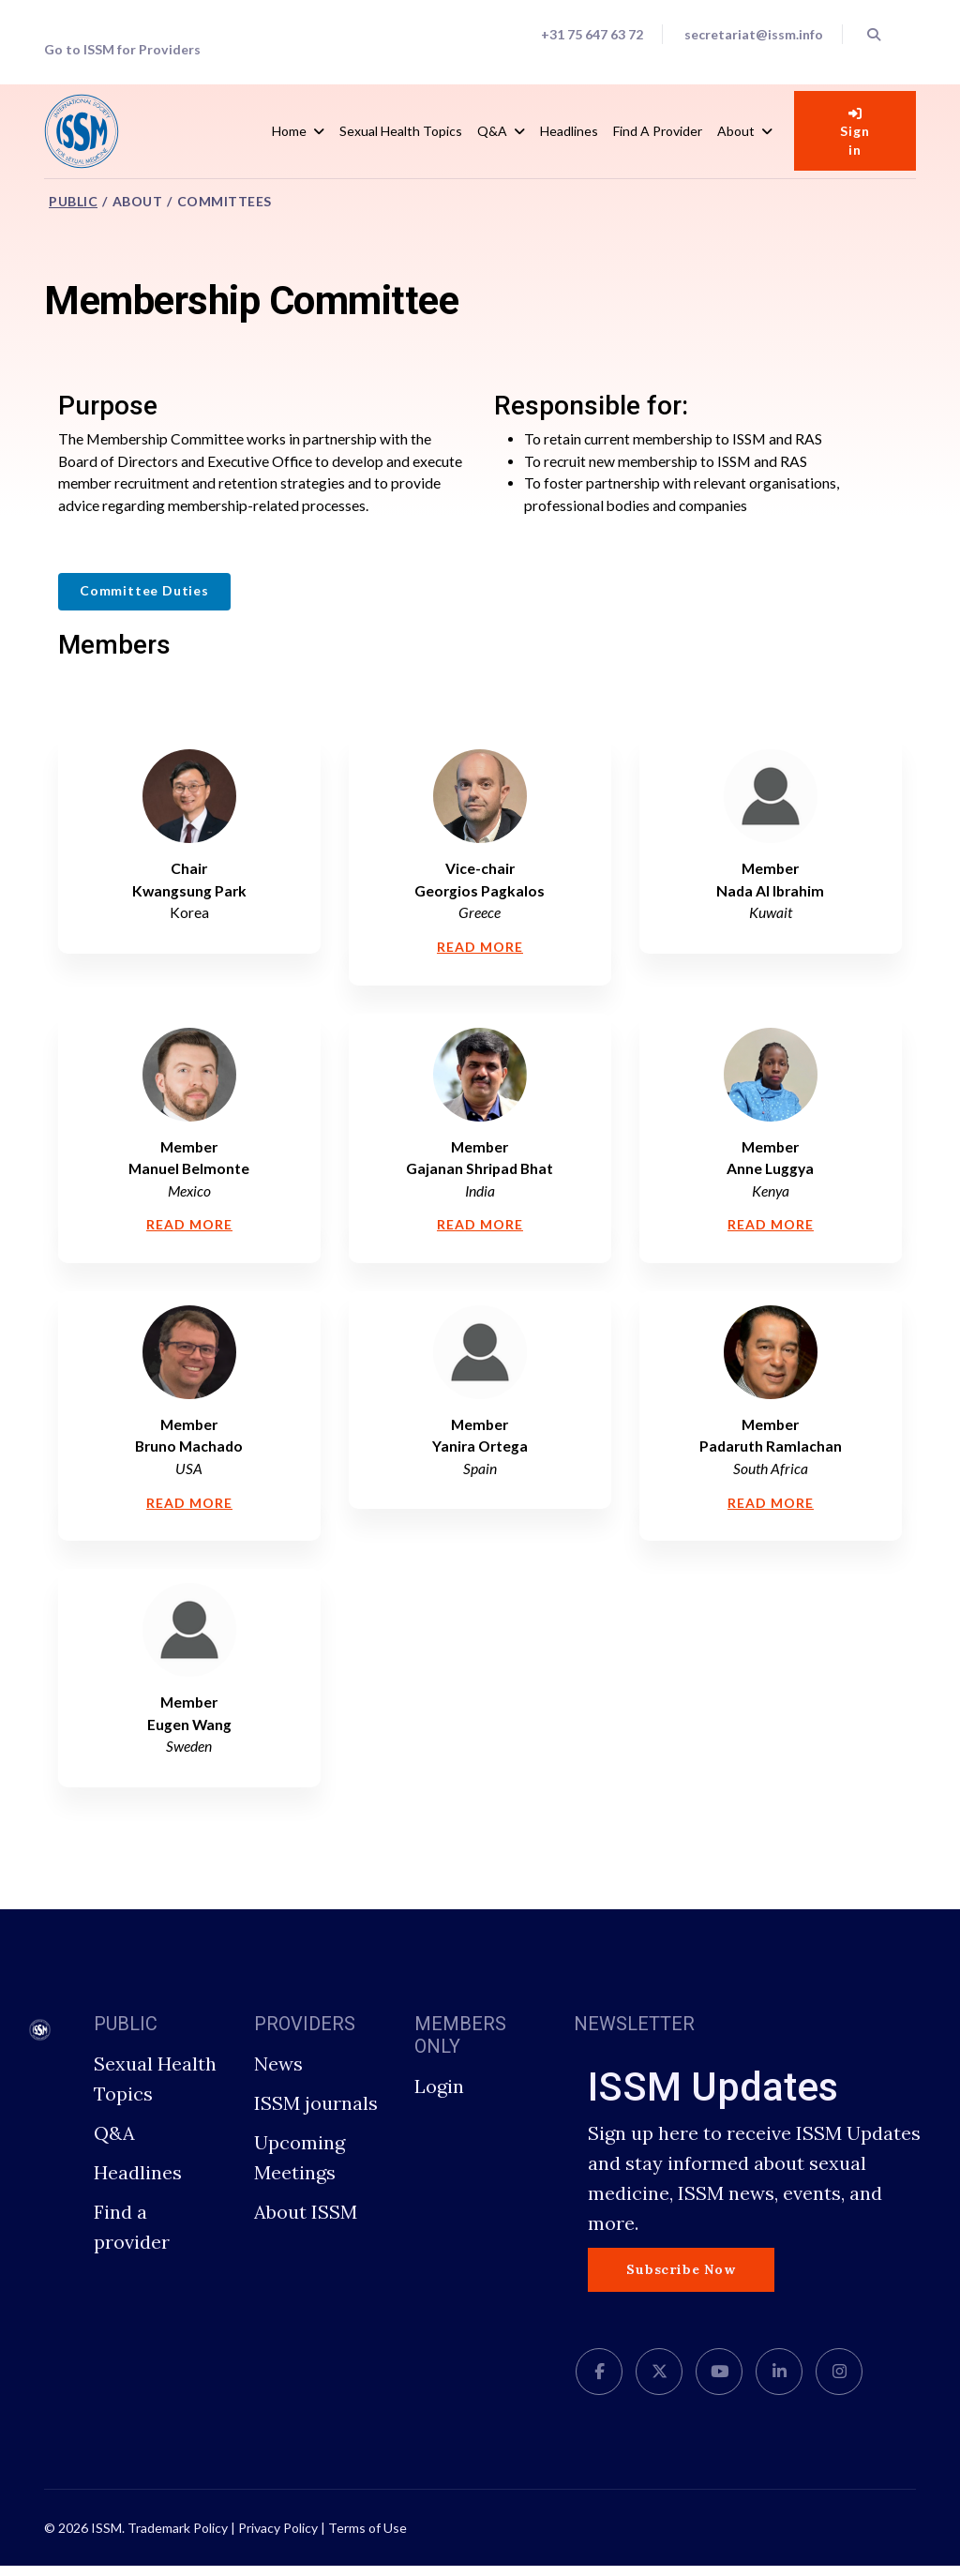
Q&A (492, 131)
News (278, 2074)
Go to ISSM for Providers (123, 50)
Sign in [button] (854, 132)
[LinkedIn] (779, 2382)
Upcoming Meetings (299, 2167)
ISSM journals (316, 2113)
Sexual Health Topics (400, 131)
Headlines (569, 131)
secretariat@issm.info (752, 35)
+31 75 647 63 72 (589, 35)
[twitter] (659, 2382)
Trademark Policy (178, 2538)
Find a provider (132, 2237)
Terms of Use (367, 2538)
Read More (480, 951)
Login (439, 2096)
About (736, 131)
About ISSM (305, 2222)
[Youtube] (719, 2382)
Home (289, 131)
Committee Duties (144, 593)
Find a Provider (657, 131)
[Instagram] (839, 2382)
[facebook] (599, 2382)
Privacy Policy (278, 2538)
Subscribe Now (680, 2279)
